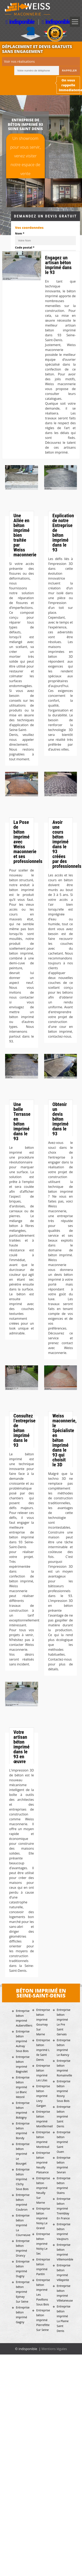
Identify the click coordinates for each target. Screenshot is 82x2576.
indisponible (20, 22)
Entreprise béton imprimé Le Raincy (63, 2047)
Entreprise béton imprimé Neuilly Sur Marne (43, 2190)
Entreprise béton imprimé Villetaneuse (63, 2293)
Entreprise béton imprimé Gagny (22, 2314)
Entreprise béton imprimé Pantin (43, 2266)
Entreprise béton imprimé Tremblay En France (63, 2208)
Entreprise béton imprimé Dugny (22, 2268)
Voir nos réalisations (19, 61)
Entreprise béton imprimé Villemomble (63, 2252)
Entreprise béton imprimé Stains (63, 2185)
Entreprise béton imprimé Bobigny (22, 2110)
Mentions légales (54, 2349)
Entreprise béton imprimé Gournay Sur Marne (43, 2022)
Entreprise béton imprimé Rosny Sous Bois (63, 2091)
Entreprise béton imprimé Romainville (63, 2068)
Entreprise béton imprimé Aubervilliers (22, 2018)
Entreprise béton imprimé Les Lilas (43, 2073)
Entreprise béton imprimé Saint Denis (63, 2116)
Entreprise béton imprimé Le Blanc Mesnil (22, 2087)
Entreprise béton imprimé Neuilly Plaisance (43, 2162)
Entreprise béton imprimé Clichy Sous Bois (22, 2179)
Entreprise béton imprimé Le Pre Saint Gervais (63, 2022)
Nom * (19, 233)
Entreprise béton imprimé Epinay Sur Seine (22, 2291)
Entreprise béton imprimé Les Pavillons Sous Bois (43, 2292)
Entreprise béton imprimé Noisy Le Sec (43, 2243)
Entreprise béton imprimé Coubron (22, 2202)
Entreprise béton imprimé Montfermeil (43, 2119)
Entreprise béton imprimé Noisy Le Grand (43, 2218)
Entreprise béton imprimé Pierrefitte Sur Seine (43, 2320)
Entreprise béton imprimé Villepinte (63, 2272)
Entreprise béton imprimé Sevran (63, 2165)
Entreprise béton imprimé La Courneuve (22, 2225)
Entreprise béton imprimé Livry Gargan (43, 2096)
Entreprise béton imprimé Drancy (22, 2248)
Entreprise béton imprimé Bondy (22, 2130)
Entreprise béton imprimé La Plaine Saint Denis (63, 2318)
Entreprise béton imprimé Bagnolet (22, 2064)
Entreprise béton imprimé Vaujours (63, 2231)
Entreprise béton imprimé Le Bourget (22, 2153)
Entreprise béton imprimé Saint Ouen (63, 2142)
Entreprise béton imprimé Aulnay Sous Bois (22, 2041)
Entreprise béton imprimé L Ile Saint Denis (43, 2050)
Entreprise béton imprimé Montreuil (43, 2139)
